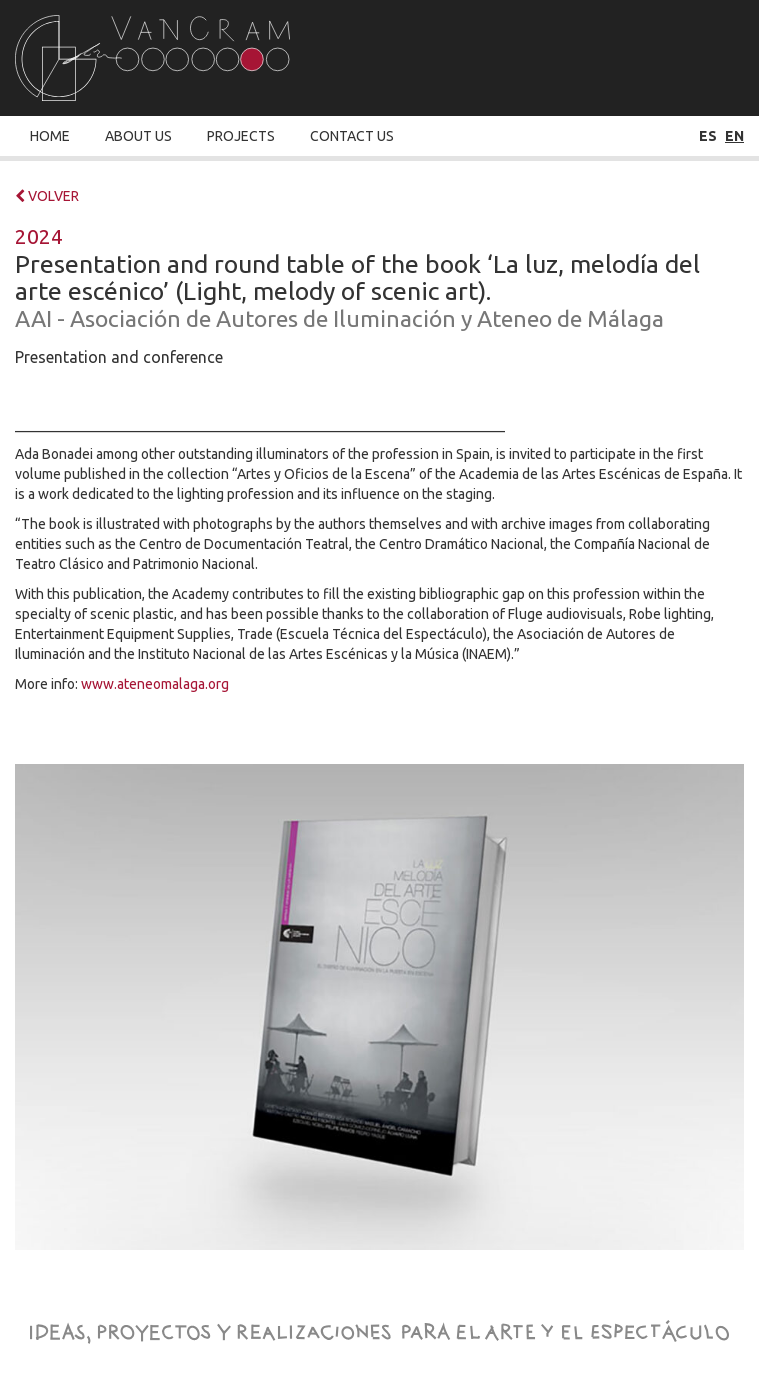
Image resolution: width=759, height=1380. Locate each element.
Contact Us (352, 136)
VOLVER (47, 196)
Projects (241, 136)
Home (50, 136)
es (708, 136)
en (734, 136)
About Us (138, 136)
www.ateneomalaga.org (155, 684)
